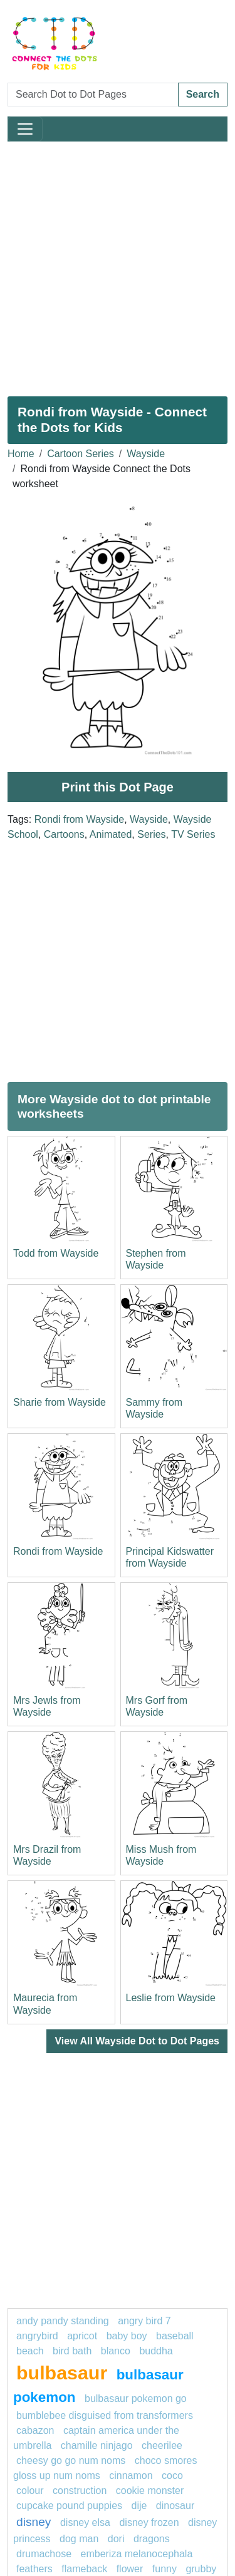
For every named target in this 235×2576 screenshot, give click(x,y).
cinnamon (130, 2475)
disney (33, 2521)
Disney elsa (85, 2522)
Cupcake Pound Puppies (69, 2505)
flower (130, 2568)
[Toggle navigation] (25, 129)
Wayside (146, 453)
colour (30, 2490)
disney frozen (149, 2522)
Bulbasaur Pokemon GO (136, 2398)
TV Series (193, 834)
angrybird (37, 2336)
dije (139, 2505)
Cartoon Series (80, 453)
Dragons (151, 2538)
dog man (79, 2538)
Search (202, 94)
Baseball (175, 2336)
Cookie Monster (150, 2490)
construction (80, 2490)
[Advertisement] (117, 264)
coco (172, 2475)
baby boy (127, 2336)
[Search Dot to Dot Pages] (93, 94)
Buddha (155, 2351)
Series (151, 834)
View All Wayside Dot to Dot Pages (137, 2041)
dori (116, 2538)
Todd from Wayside (55, 1253)
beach (30, 2351)
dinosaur (175, 2505)
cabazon (35, 2430)
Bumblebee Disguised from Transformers (104, 2415)
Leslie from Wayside (171, 1997)
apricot (82, 2336)
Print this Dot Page (117, 787)
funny (164, 2568)
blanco (115, 2351)
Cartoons (64, 834)
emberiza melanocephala (137, 2553)
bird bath (72, 2351)
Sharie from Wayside (59, 1402)
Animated (111, 834)
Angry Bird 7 (144, 2321)
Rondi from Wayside (79, 819)
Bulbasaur (61, 2372)
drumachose (43, 2553)
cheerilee (162, 2445)
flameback (84, 2568)
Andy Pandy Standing (62, 2321)
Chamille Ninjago (97, 2445)
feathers (34, 2568)
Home (21, 453)
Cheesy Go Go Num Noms (70, 2460)
